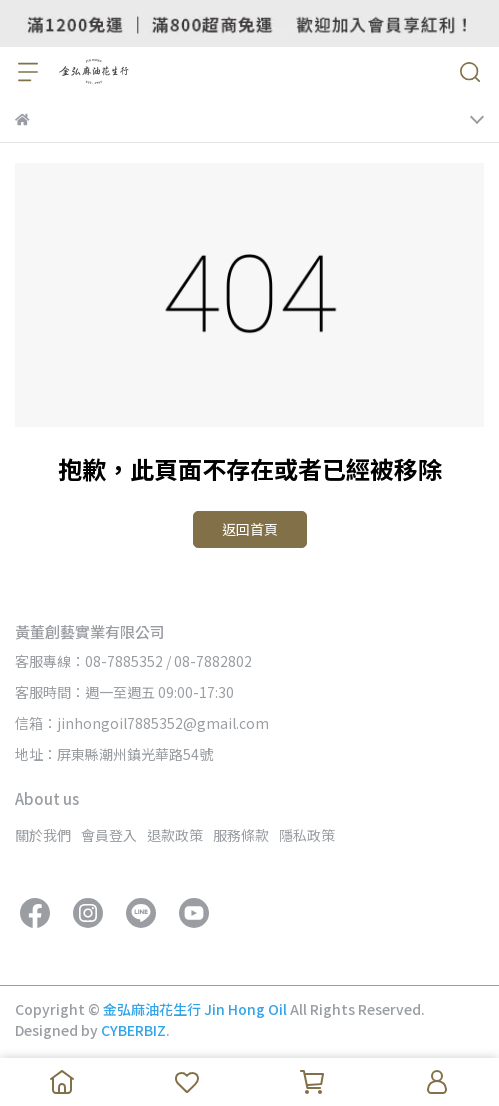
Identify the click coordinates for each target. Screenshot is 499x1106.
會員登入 (109, 835)
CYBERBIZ (133, 1030)
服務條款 (241, 835)
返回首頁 (250, 529)
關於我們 (43, 835)
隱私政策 (307, 835)
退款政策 (175, 835)
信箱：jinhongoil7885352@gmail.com (142, 723)
